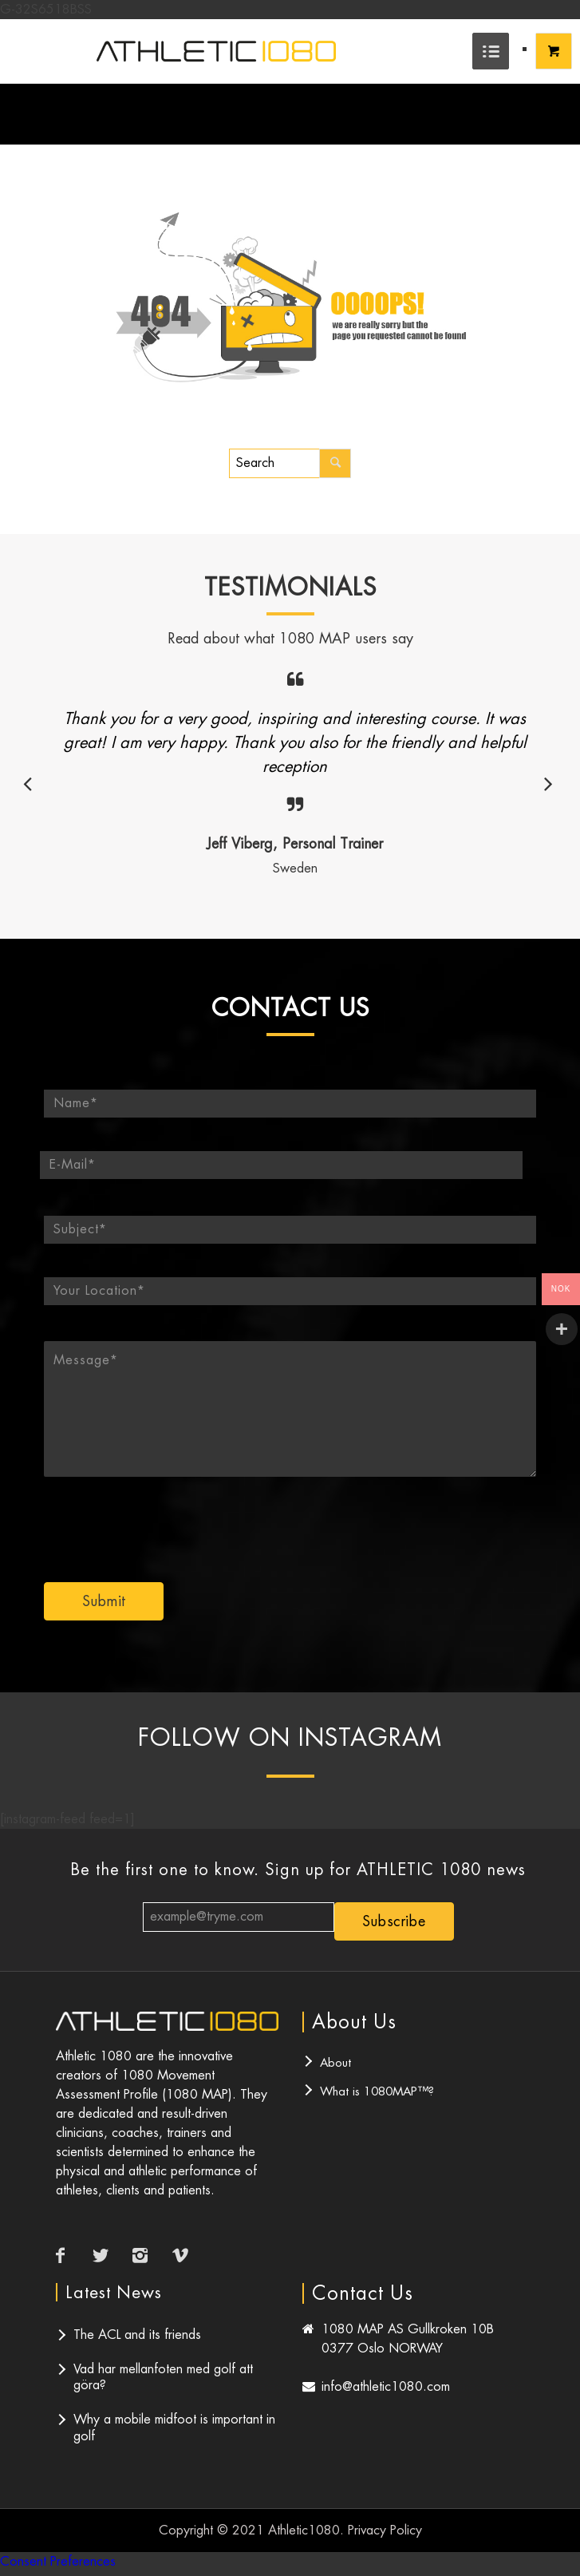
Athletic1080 (304, 2530)
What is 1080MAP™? (377, 2091)
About (335, 2062)
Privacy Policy (385, 2530)
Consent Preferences (58, 2561)
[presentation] (379, 1518)
